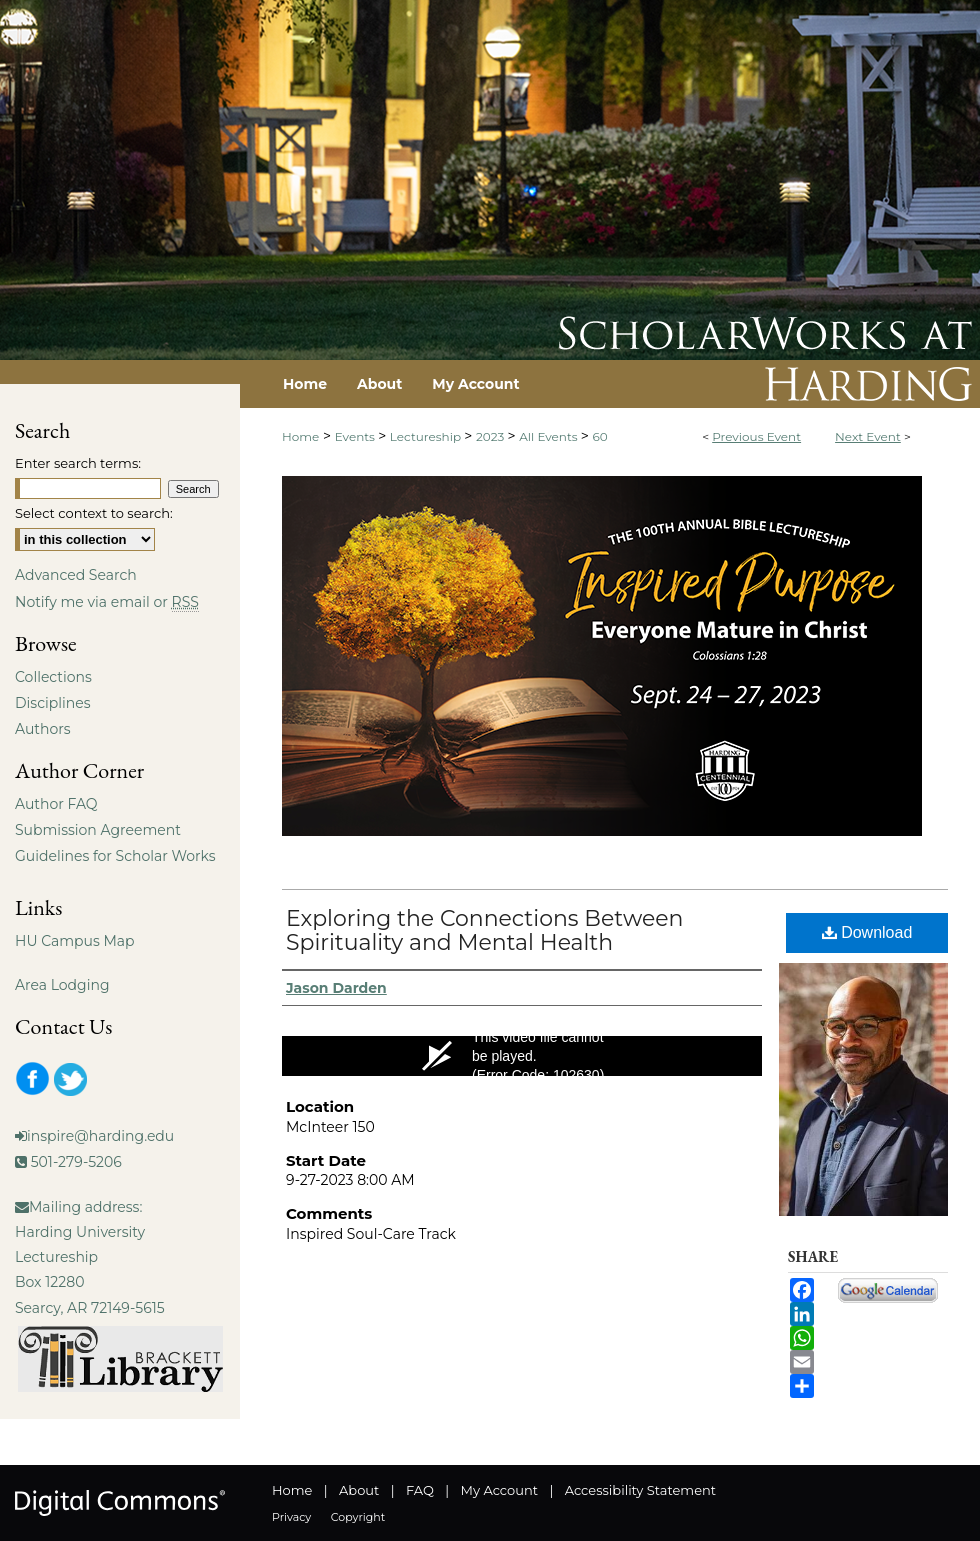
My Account (499, 1490)
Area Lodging (62, 985)
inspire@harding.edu (100, 1136)
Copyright (358, 1517)
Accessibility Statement (640, 1490)
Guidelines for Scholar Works (115, 856)
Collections (53, 677)
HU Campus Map (75, 941)
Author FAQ (56, 804)
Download (867, 932)
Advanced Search (76, 575)
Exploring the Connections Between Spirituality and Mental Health (484, 930)
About (359, 1490)
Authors (43, 729)
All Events (550, 436)
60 (600, 436)
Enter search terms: (78, 463)
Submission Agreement (98, 830)
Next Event (868, 436)
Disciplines (52, 703)
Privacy (291, 1517)
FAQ (420, 1490)
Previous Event (756, 436)
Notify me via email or (107, 602)
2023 (491, 436)
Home (300, 436)
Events (356, 436)
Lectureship (427, 436)
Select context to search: (94, 513)
